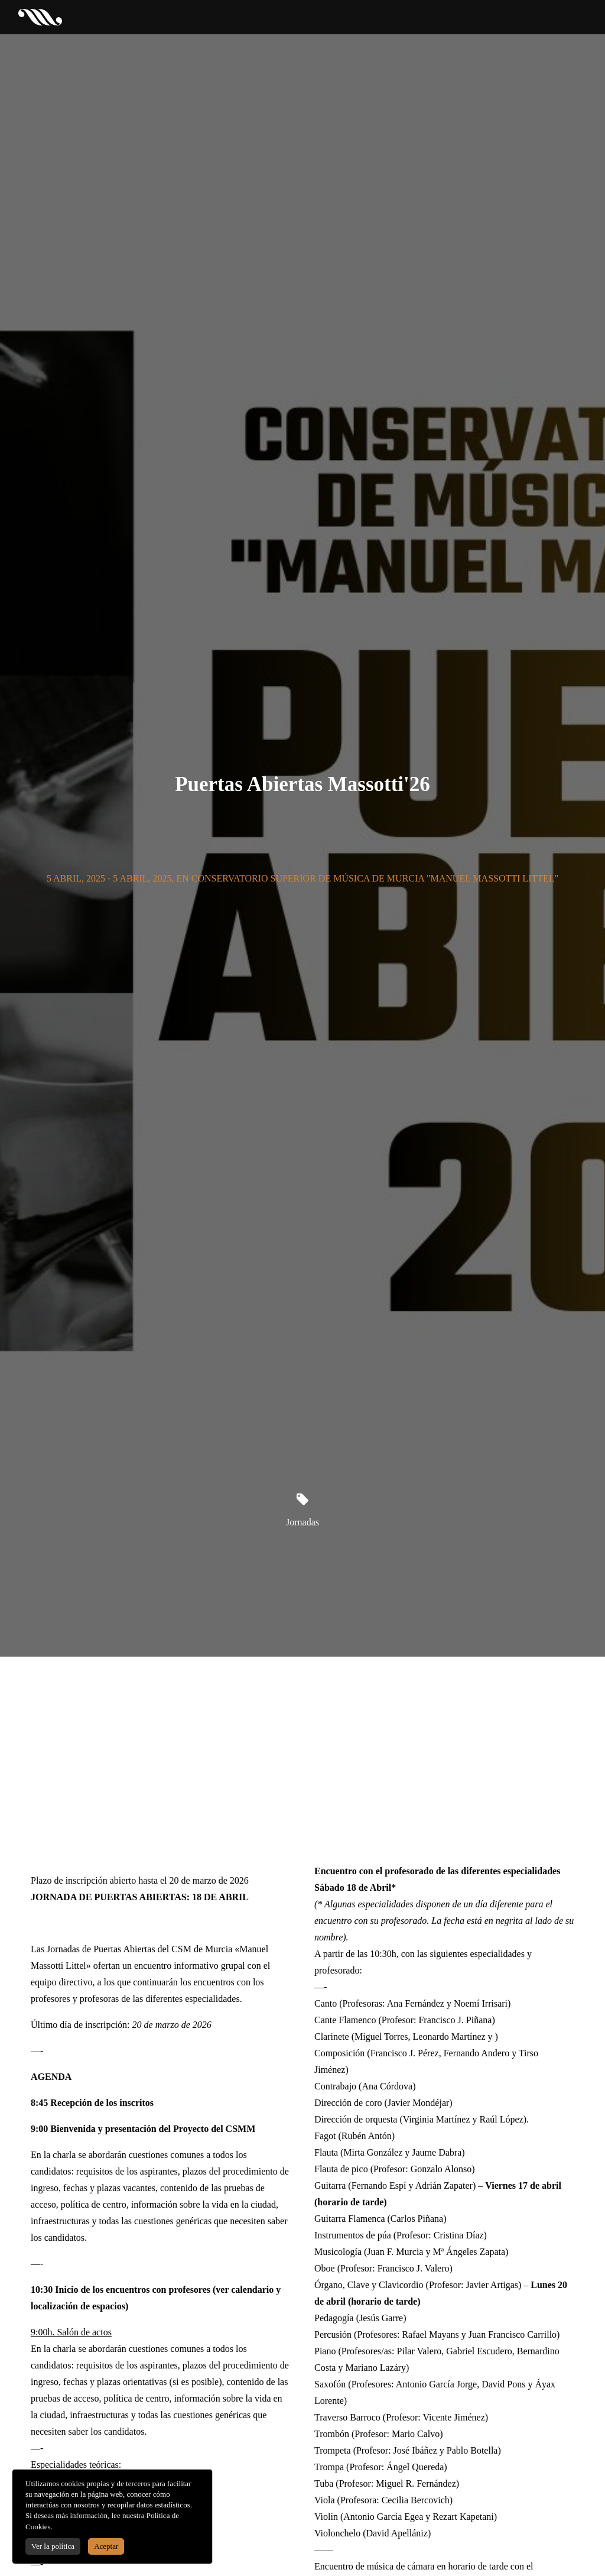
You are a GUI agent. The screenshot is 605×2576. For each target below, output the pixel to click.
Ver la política (52, 2546)
